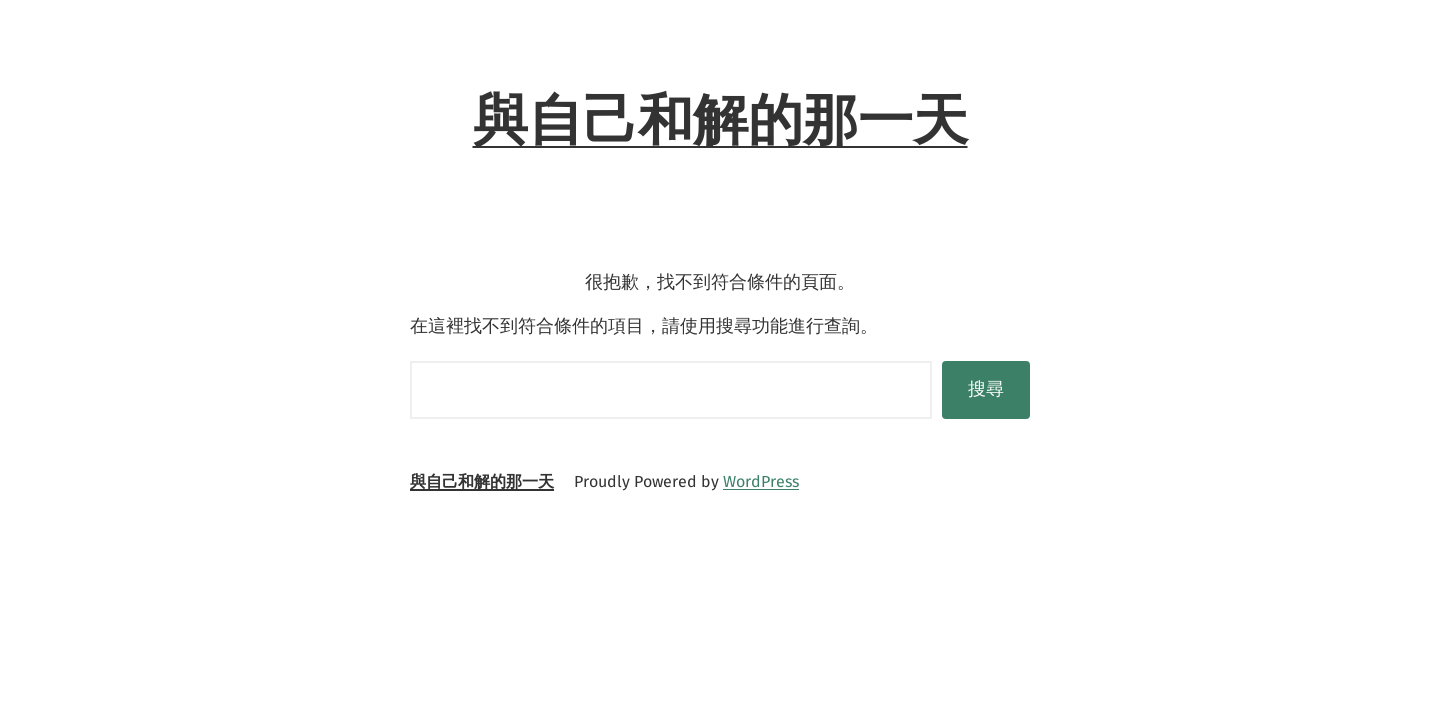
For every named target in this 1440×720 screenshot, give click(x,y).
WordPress (761, 481)
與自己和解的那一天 (720, 120)
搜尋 (986, 389)
